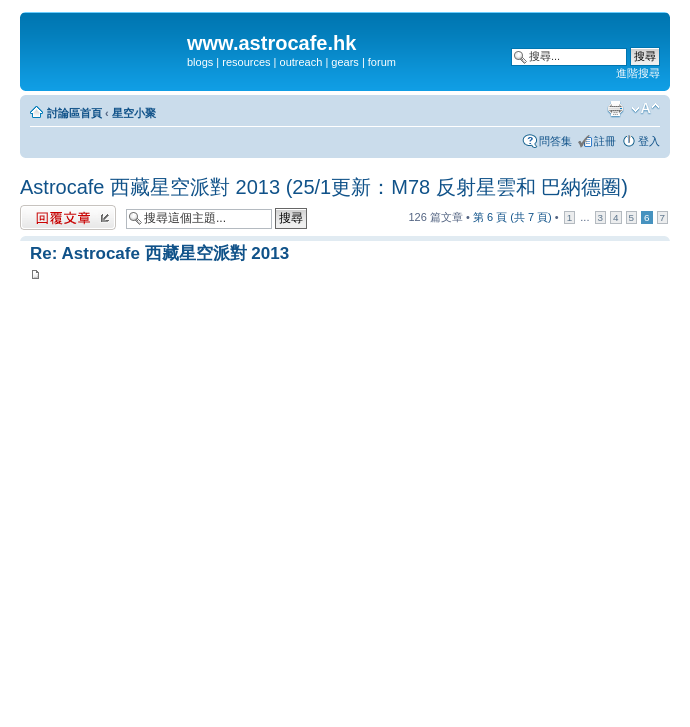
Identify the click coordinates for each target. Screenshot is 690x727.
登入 (649, 141)
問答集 (555, 141)
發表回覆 (68, 217)
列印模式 (615, 109)
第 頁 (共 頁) (512, 217)
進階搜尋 (638, 73)
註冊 (605, 141)
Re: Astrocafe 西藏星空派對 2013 (159, 253)
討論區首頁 (74, 113)
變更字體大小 (645, 109)
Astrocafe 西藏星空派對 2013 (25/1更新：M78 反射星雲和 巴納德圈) (324, 187)
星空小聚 (134, 113)
